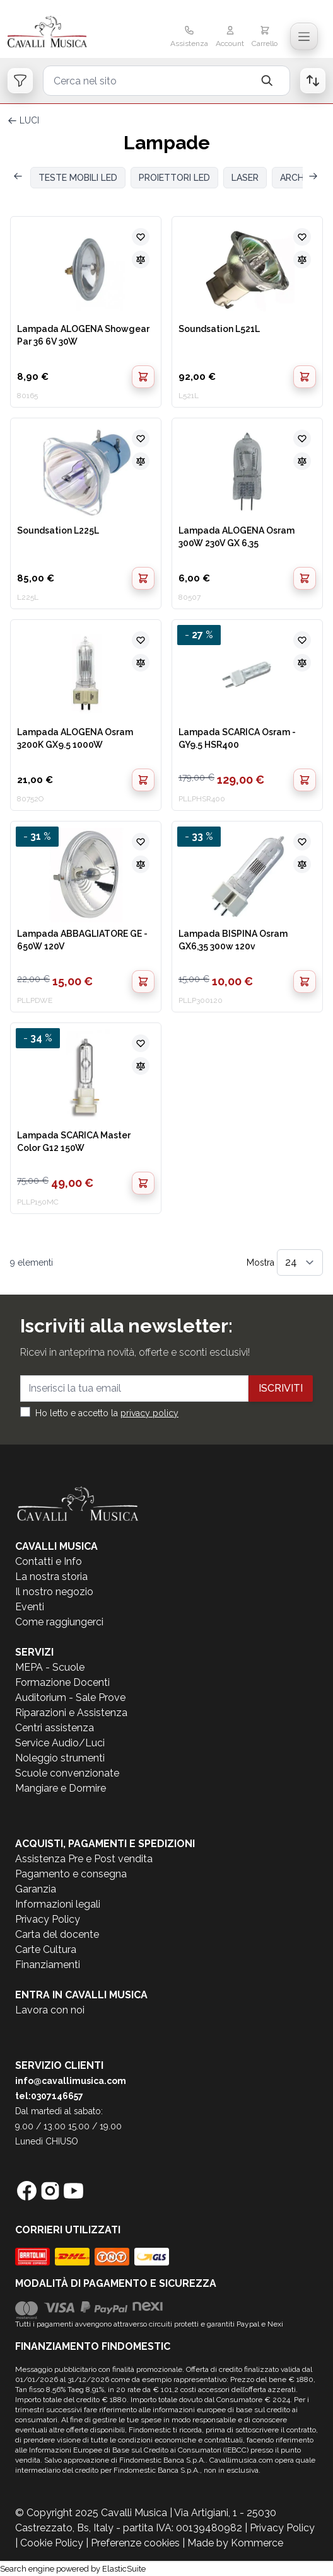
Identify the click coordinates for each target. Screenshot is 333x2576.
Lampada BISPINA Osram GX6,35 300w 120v (233, 940)
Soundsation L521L (219, 329)
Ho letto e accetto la (106, 1413)
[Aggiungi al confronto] (140, 259)
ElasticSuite (124, 2568)
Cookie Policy (51, 2543)
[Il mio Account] (230, 37)
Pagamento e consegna (71, 1874)
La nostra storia (51, 1577)
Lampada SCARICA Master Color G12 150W (74, 1141)
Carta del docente (57, 1934)
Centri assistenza (54, 1728)
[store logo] (59, 32)
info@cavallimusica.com (70, 2081)
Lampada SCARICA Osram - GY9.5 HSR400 (237, 738)
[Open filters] (20, 80)
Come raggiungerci (59, 1622)
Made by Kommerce (235, 2543)
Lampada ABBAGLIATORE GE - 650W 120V (82, 940)
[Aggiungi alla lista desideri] (140, 237)
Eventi (29, 1607)
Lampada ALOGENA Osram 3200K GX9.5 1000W (75, 738)
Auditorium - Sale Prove (70, 1697)
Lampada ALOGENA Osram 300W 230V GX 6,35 (236, 536)
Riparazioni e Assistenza (71, 1713)
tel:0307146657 (49, 2096)
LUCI (29, 120)
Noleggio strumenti (60, 1758)
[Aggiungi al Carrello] (143, 376)
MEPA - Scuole (50, 1667)
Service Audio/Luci (60, 1743)
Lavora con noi (50, 2010)
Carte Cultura (45, 1949)
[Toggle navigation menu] (304, 36)
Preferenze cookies (135, 2543)
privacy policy (149, 1413)
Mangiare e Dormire (60, 1788)
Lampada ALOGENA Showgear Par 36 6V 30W (83, 335)
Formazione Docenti (62, 1682)
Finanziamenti (47, 1965)
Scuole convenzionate (67, 1773)
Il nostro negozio (54, 1592)
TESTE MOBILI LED (77, 178)
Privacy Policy (47, 1919)
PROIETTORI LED (174, 178)
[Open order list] (312, 80)
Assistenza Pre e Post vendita (84, 1859)
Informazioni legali (57, 1904)
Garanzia (35, 1889)
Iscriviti (281, 1388)
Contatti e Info (48, 1561)
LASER (245, 178)
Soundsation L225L (58, 530)
